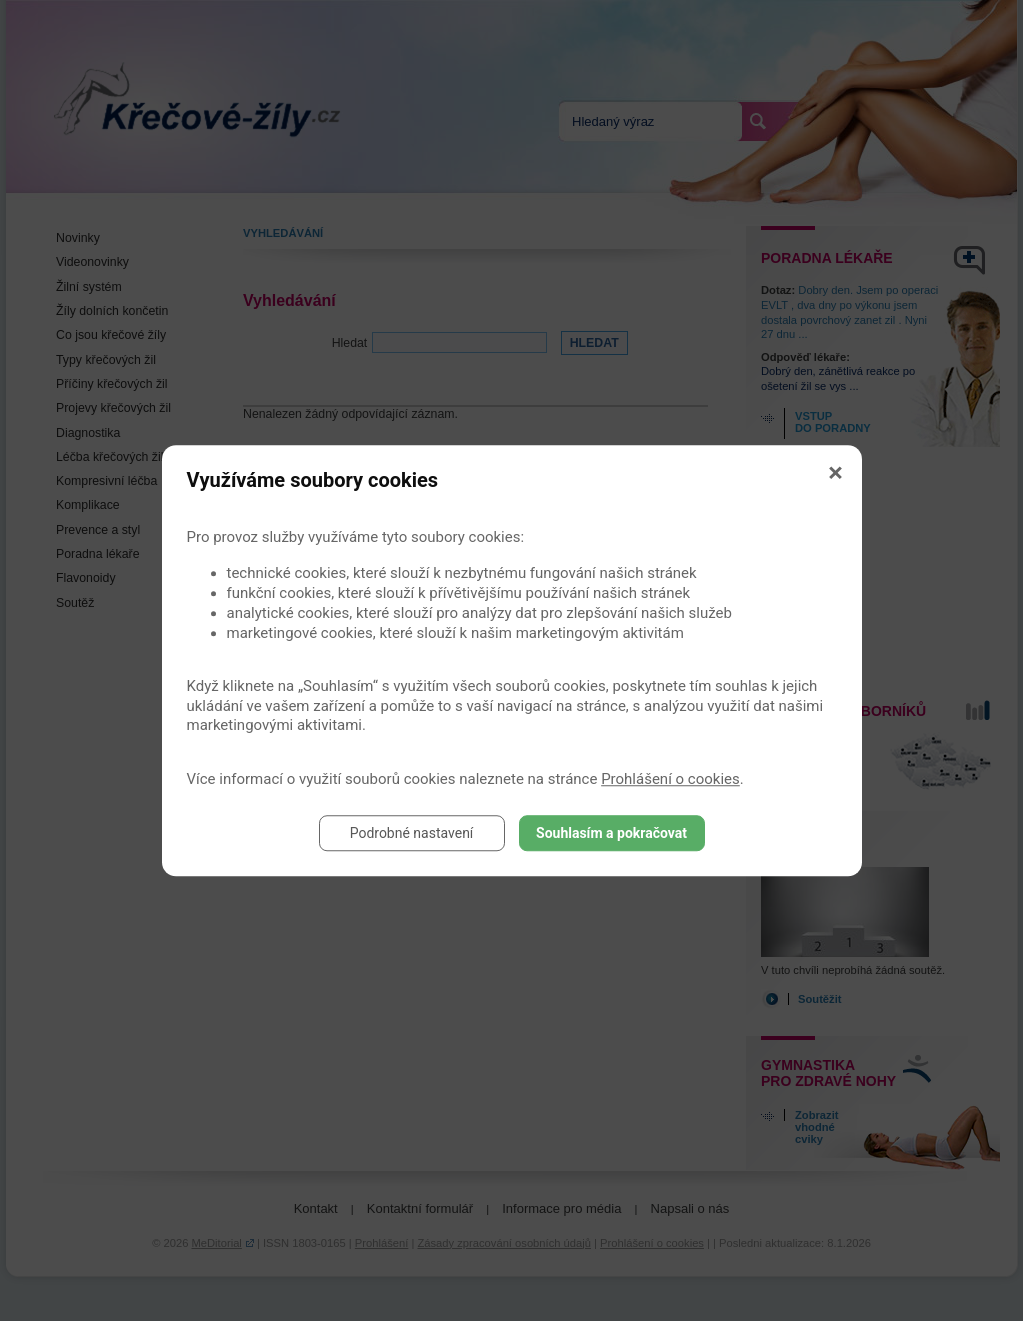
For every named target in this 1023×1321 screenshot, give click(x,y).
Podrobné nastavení (412, 833)
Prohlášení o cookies (670, 779)
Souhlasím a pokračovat (611, 833)
